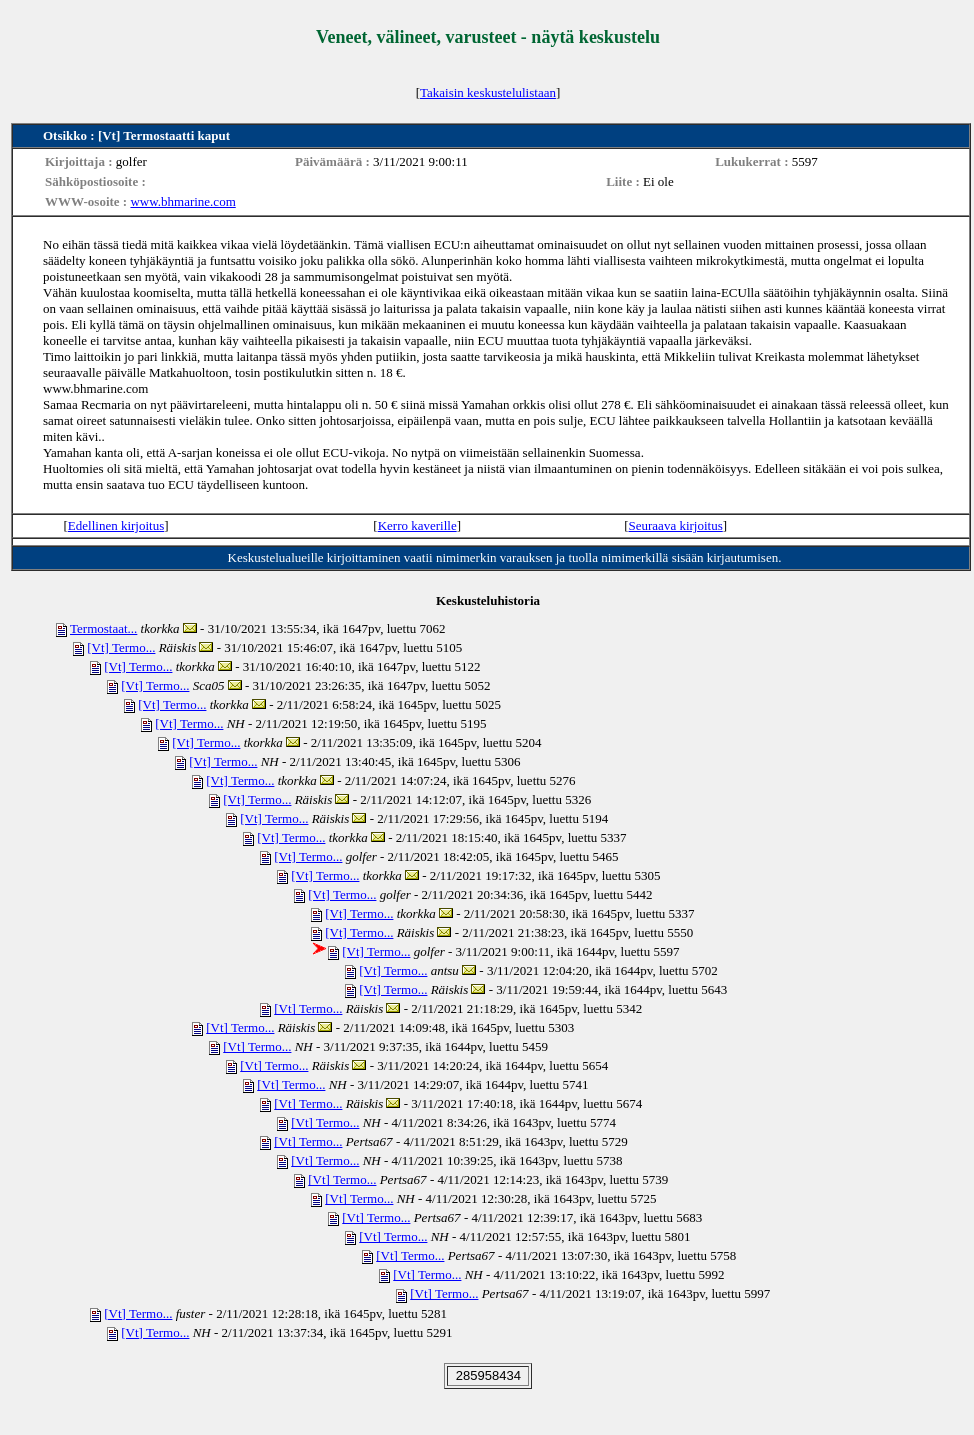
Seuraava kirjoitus (676, 525)
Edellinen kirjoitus (116, 525)
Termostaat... (103, 628)
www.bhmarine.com (182, 201)
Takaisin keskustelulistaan (488, 92)
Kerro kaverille (417, 525)
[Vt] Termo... (121, 647)
